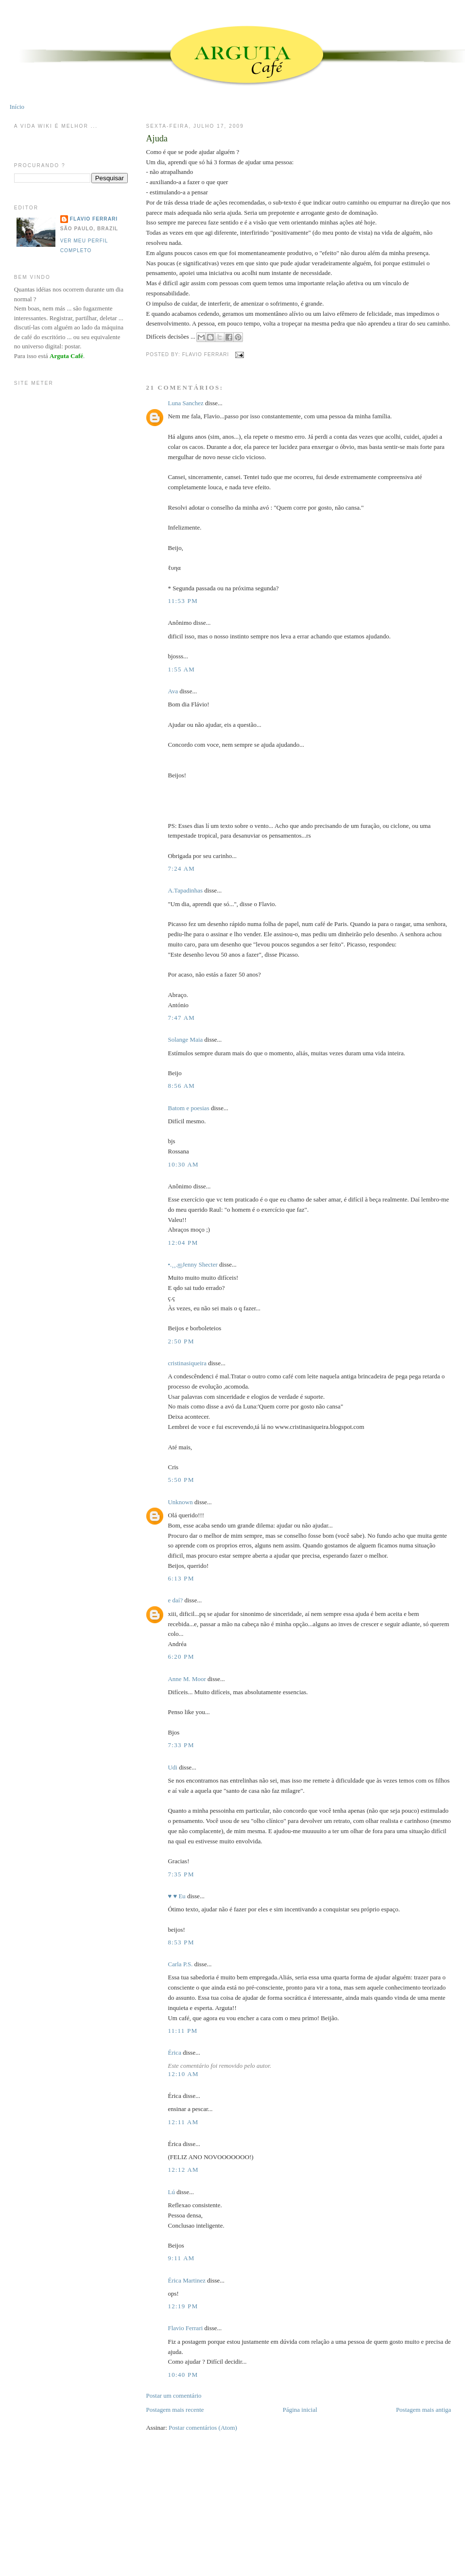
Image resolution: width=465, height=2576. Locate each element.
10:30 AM (183, 1164)
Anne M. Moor (187, 1679)
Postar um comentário (173, 2395)
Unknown (180, 1502)
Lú (171, 2192)
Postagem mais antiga (423, 2409)
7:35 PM (181, 1874)
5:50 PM (181, 1479)
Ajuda (156, 138)
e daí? (175, 1600)
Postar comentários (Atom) (203, 2427)
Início (17, 106)
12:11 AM (183, 2122)
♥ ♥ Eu (176, 1896)
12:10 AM (183, 2074)
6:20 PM (181, 1656)
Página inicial (300, 2409)
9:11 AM (181, 2258)
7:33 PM (181, 1745)
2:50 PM (181, 1341)
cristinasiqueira (187, 1363)
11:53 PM (183, 600)
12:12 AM (183, 2169)
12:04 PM (183, 1242)
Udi (172, 1767)
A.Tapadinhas (185, 890)
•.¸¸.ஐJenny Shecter (192, 1264)
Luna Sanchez (185, 403)
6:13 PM (181, 1578)
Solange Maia (185, 1039)
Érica (174, 2052)
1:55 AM (181, 669)
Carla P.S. (180, 1964)
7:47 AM (181, 1017)
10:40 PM (183, 2374)
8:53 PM (181, 1942)
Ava (173, 691)
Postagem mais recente (175, 2409)
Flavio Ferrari (185, 2328)
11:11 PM (182, 2030)
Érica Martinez (187, 2280)
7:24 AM (181, 868)
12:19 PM (183, 2306)
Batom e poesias (188, 1108)
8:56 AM (181, 1085)
